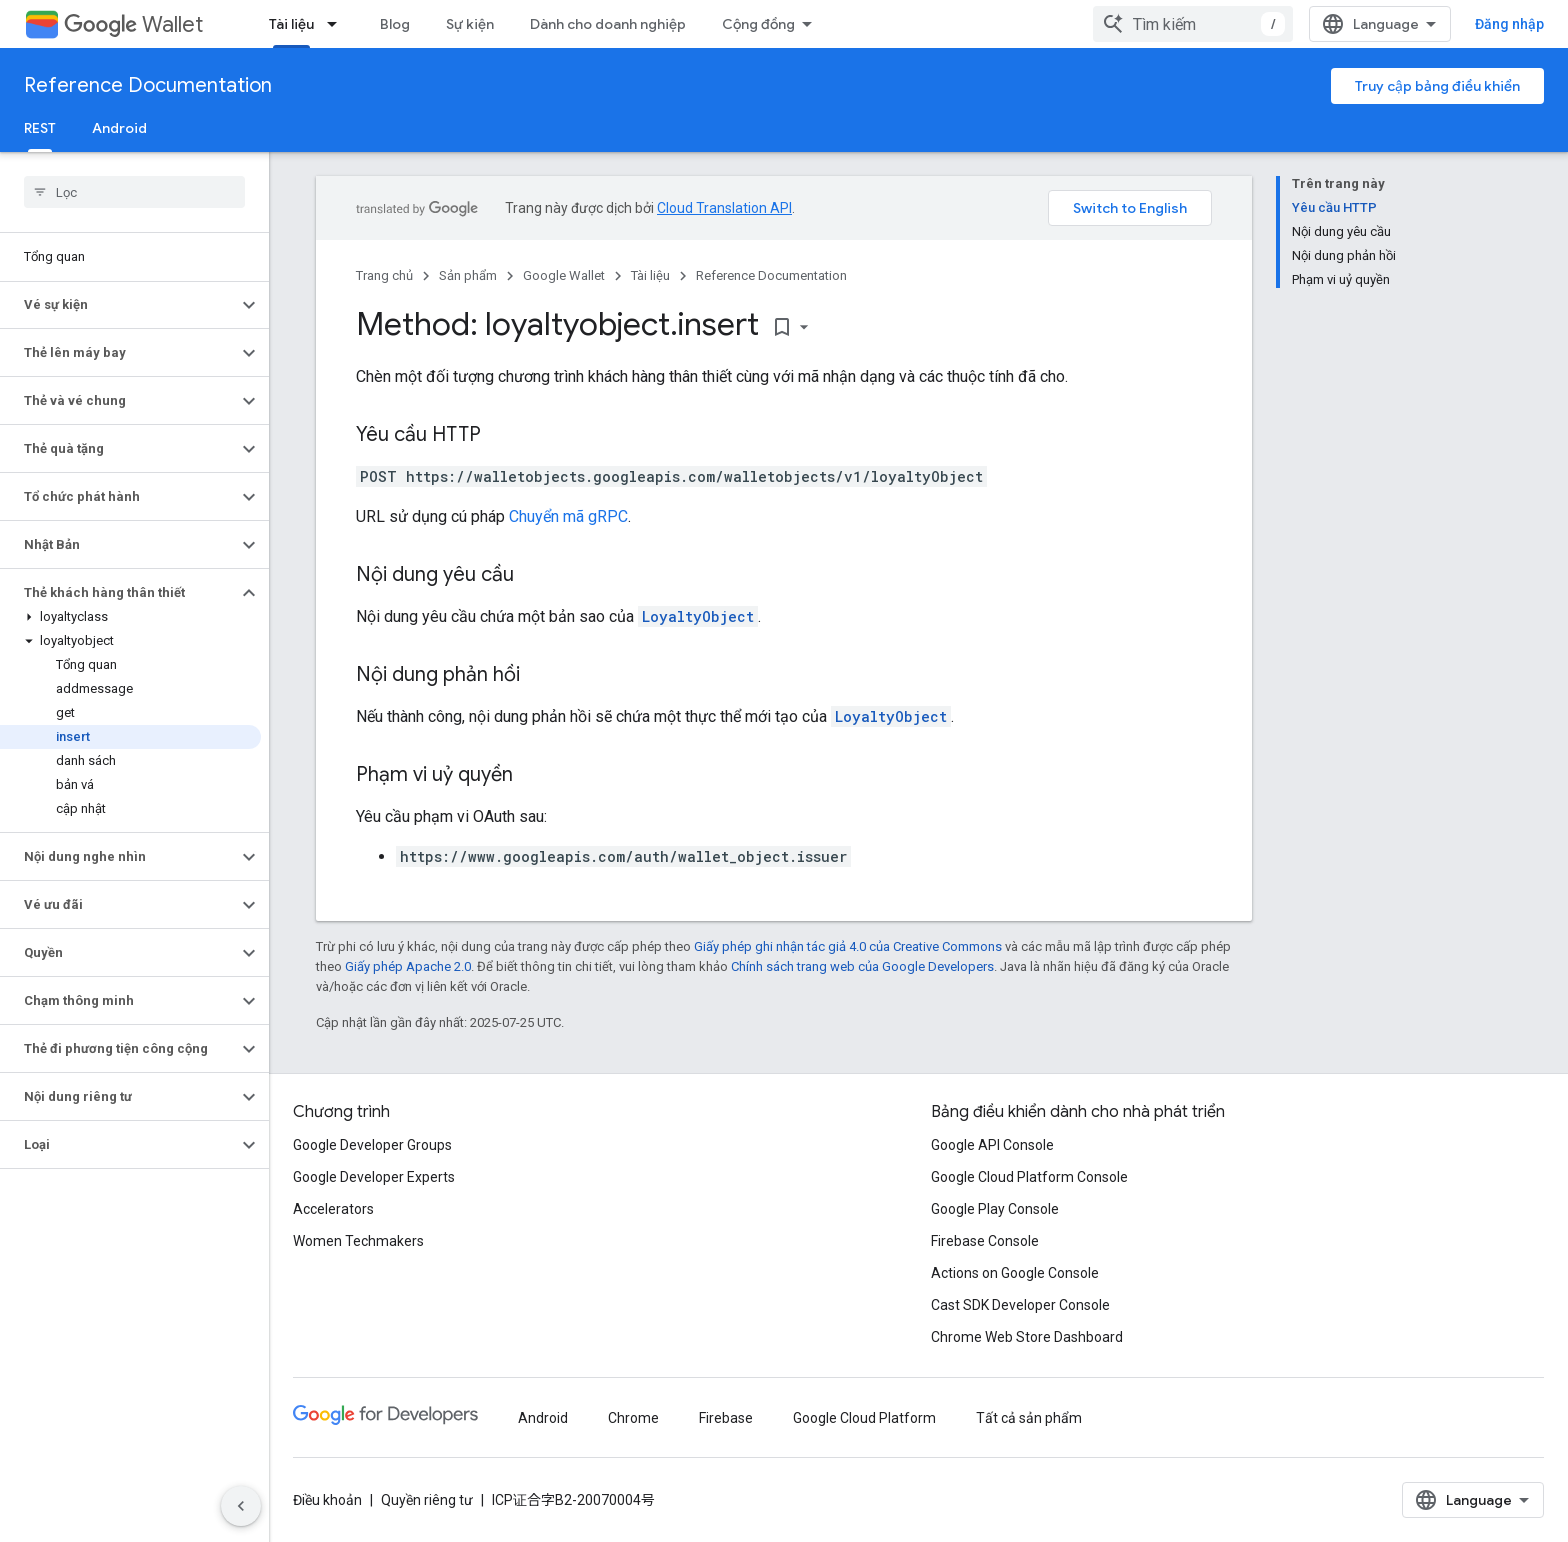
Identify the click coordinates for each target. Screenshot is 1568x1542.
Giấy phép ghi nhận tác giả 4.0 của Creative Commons (848, 946)
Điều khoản (327, 1500)
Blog (395, 24)
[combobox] (1193, 24)
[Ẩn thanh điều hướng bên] (241, 1506)
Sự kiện (470, 24)
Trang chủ (384, 275)
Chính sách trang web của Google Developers (862, 966)
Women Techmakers (358, 1241)
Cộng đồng (758, 24)
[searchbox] (134, 192)
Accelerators (333, 1209)
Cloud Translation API (724, 208)
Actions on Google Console (1015, 1273)
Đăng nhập (1509, 24)
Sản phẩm (468, 275)
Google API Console (992, 1145)
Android (119, 128)
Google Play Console (995, 1209)
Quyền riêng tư (427, 1500)
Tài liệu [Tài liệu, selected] (291, 24)
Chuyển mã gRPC (568, 516)
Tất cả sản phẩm (1029, 1418)
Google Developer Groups (372, 1145)
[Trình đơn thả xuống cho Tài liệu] (338, 24)
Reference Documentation (148, 85)
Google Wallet (564, 275)
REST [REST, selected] (40, 128)
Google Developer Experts (374, 1177)
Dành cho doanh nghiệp (608, 24)
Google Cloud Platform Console (1029, 1177)
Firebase (726, 1418)
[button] (118, 305)
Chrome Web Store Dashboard (1027, 1337)
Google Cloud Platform (864, 1418)
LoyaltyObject (698, 616)
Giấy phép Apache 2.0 (408, 966)
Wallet (133, 24)
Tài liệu (650, 275)
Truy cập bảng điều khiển (1437, 86)
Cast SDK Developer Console (1020, 1305)
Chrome (633, 1418)
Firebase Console (985, 1241)
